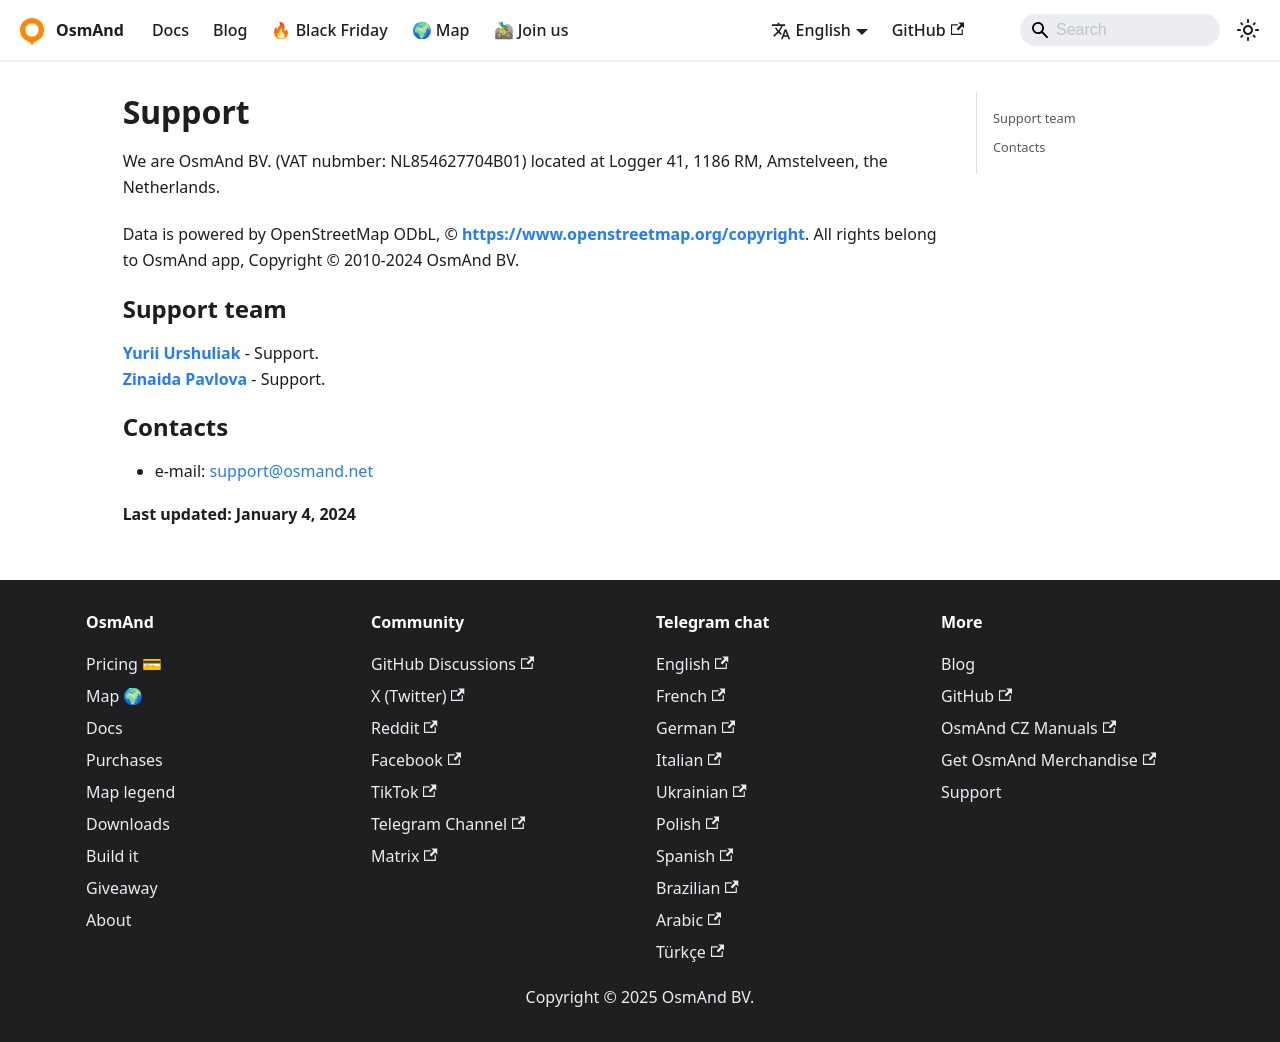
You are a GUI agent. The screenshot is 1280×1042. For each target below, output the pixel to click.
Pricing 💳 (124, 664)
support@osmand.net (292, 471)
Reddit (404, 728)
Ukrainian (701, 792)
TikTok (404, 792)
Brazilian (697, 888)
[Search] (1120, 30)
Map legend (130, 792)
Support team (1034, 118)
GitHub (928, 30)
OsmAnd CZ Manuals (1028, 728)
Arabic (688, 920)
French (690, 696)
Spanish (694, 856)
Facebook (416, 760)
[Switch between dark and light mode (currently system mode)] (1248, 30)
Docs (170, 30)
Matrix (404, 856)
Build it (112, 856)
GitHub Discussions (452, 664)
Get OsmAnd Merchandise (1048, 760)
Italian (689, 760)
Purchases (124, 760)
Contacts (1019, 147)
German (695, 728)
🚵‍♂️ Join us (531, 30)
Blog (230, 30)
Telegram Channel (448, 824)
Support (971, 792)
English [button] (811, 30)
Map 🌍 (115, 696)
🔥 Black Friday (329, 30)
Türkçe (690, 952)
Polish (687, 824)
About (108, 920)
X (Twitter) (418, 696)
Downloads (128, 824)
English (692, 664)
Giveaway (122, 888)
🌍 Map (441, 30)
